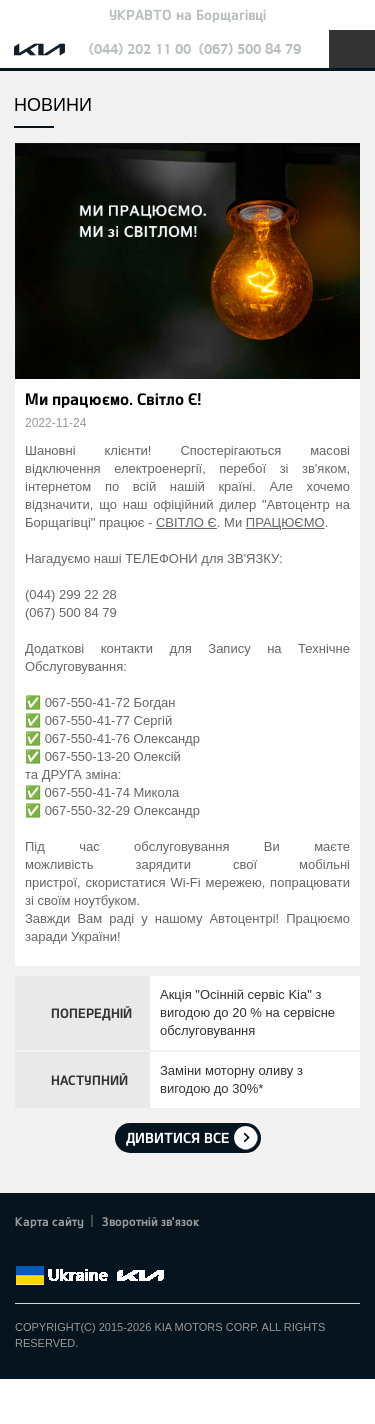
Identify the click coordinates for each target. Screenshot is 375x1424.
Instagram (138, 1252)
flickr (165, 1252)
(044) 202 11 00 (140, 48)
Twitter (55, 1252)
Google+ (82, 1252)
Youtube (110, 1252)
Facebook (27, 1252)
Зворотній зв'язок (151, 1221)
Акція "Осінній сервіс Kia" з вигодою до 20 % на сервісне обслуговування (247, 1012)
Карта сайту (49, 1221)
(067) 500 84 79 (250, 48)
